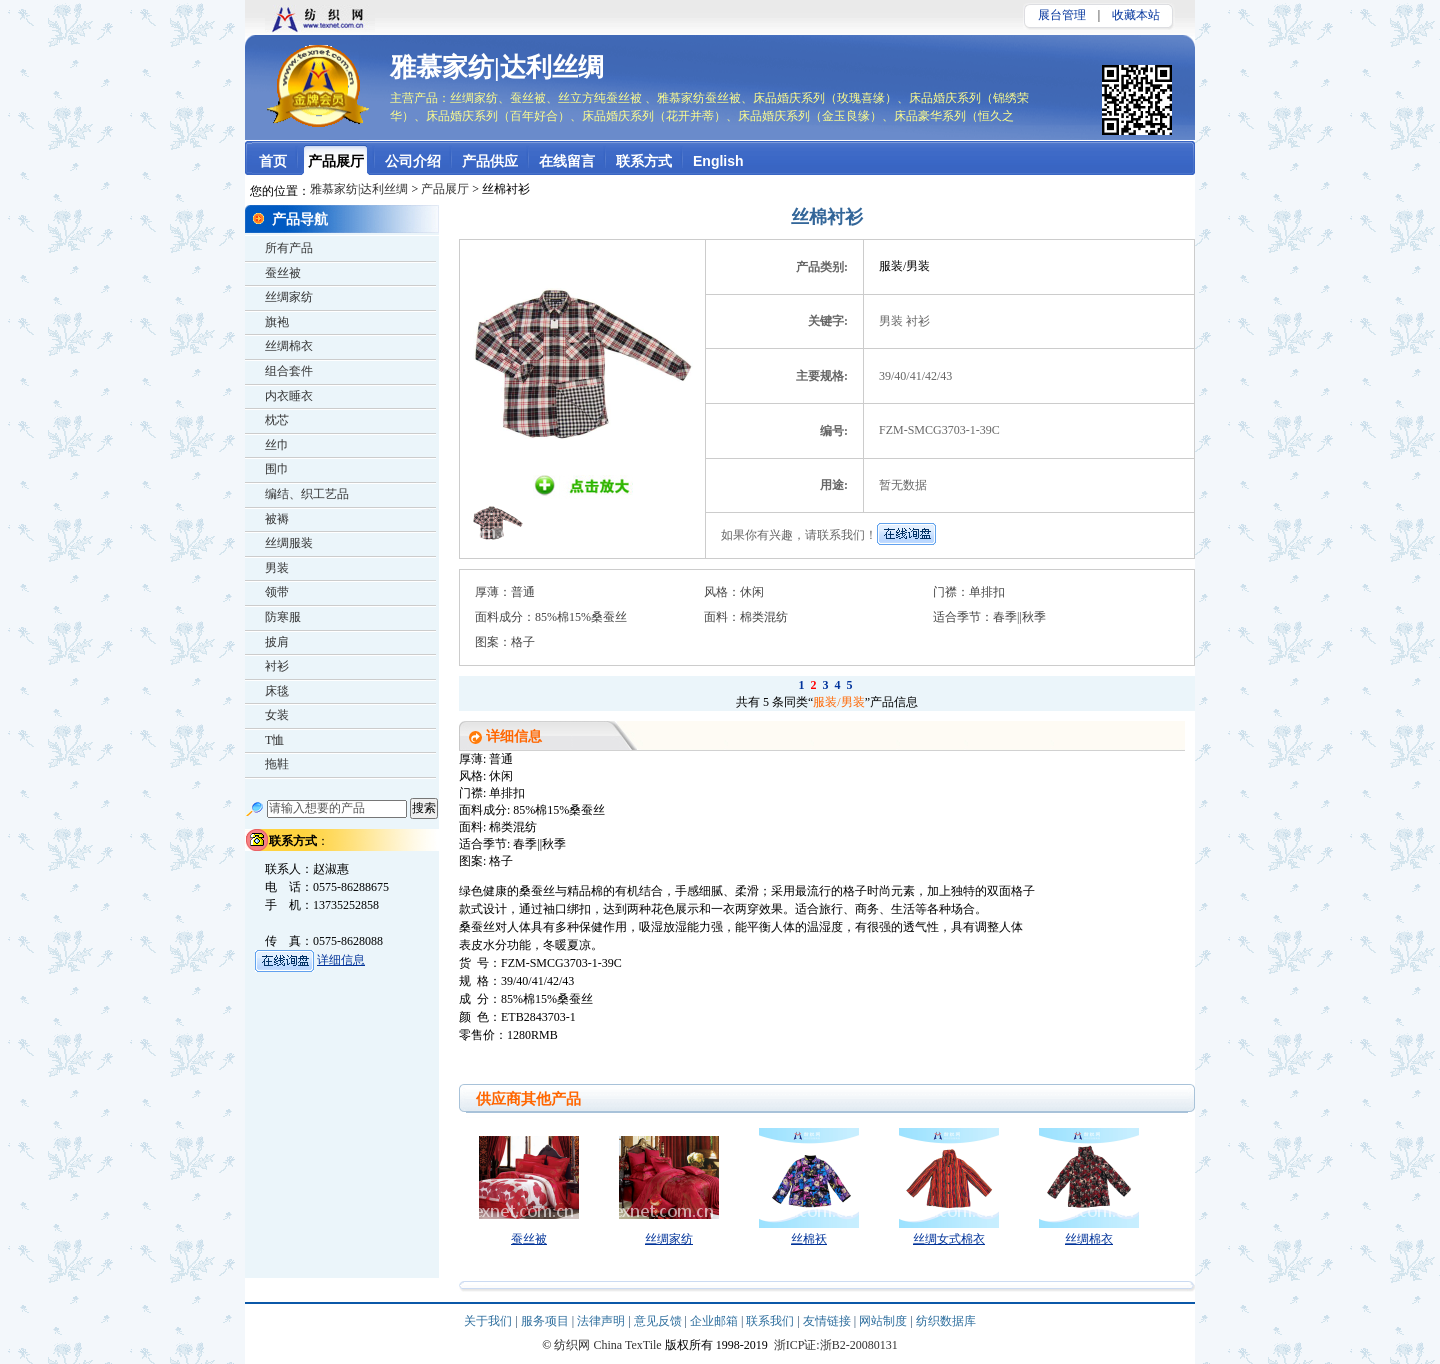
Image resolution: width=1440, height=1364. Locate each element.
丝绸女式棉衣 (949, 1239)
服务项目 (546, 1321)
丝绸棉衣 (1089, 1239)
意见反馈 (659, 1321)
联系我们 (771, 1321)
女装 (277, 715)
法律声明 (602, 1321)
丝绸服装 (289, 543)
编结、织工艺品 (307, 494)
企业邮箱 (715, 1321)
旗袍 (277, 322)
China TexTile (627, 1345)
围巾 (277, 469)
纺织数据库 (946, 1321)
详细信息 (341, 960)
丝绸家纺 (669, 1239)
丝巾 (277, 445)
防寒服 (283, 617)
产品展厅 (445, 189)
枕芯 (277, 420)
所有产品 (289, 248)
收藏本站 (1136, 15)
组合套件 (289, 371)
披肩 (277, 642)
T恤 (274, 740)
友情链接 (828, 1321)
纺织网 (572, 1345)
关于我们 (489, 1321)
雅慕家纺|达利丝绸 (497, 67)
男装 (277, 568)
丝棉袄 (809, 1239)
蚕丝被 (529, 1239)
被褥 (277, 519)
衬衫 (277, 666)
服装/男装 (838, 702)
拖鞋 (277, 764)
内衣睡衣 (289, 396)
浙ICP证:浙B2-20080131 (836, 1345)
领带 (277, 592)
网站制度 (884, 1321)
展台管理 (1062, 15)
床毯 (277, 691)
